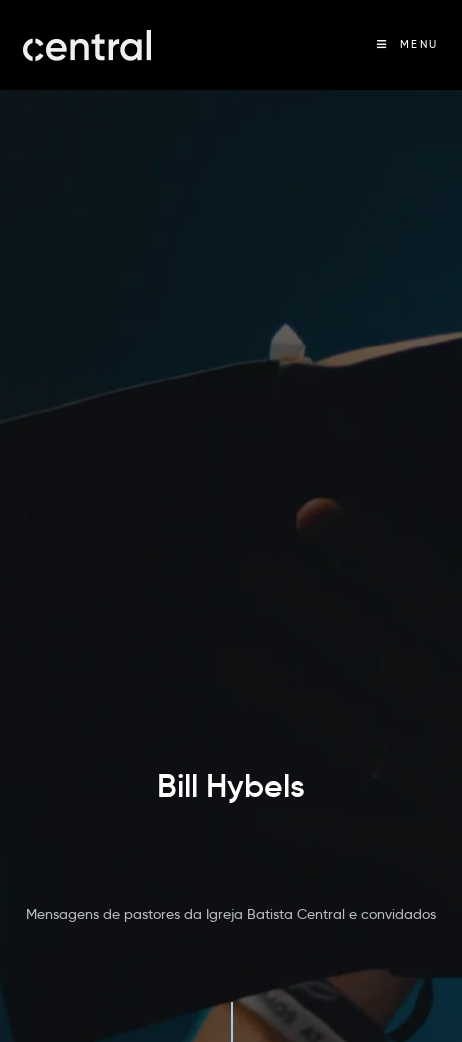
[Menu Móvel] (408, 44)
